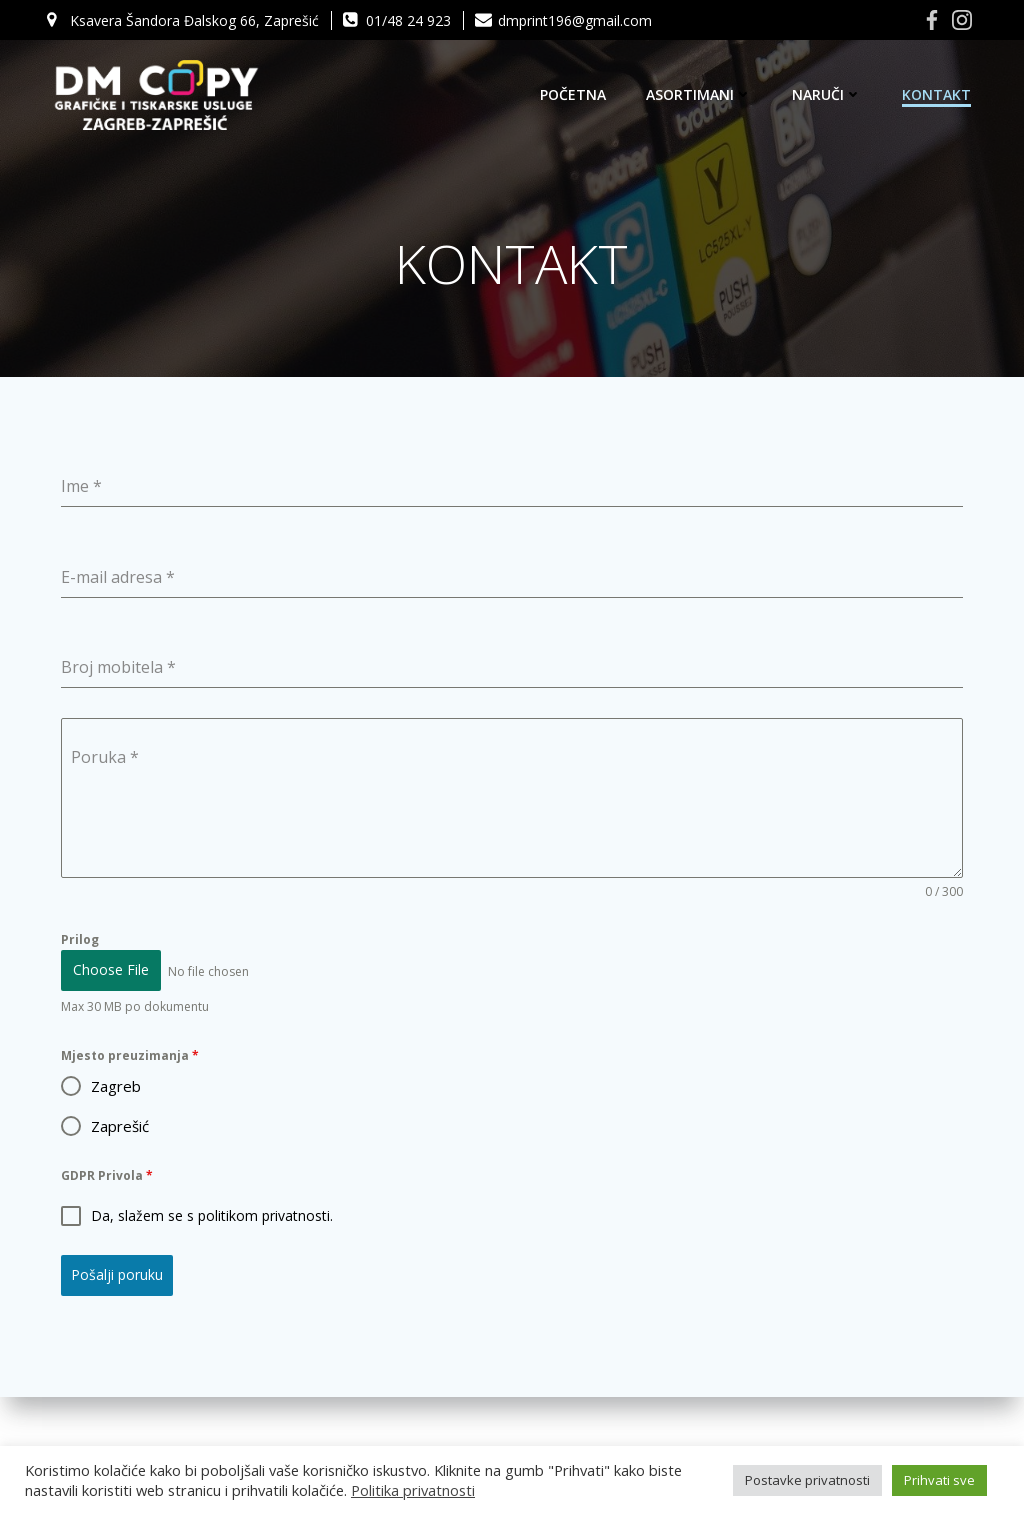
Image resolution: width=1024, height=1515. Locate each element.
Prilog (81, 942)
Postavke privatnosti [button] (807, 1480)
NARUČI (828, 94)
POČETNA (574, 94)
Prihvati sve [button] (939, 1480)
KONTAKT (937, 94)
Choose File (112, 972)
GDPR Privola (108, 1176)
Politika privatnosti (413, 1490)
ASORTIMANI (700, 94)
